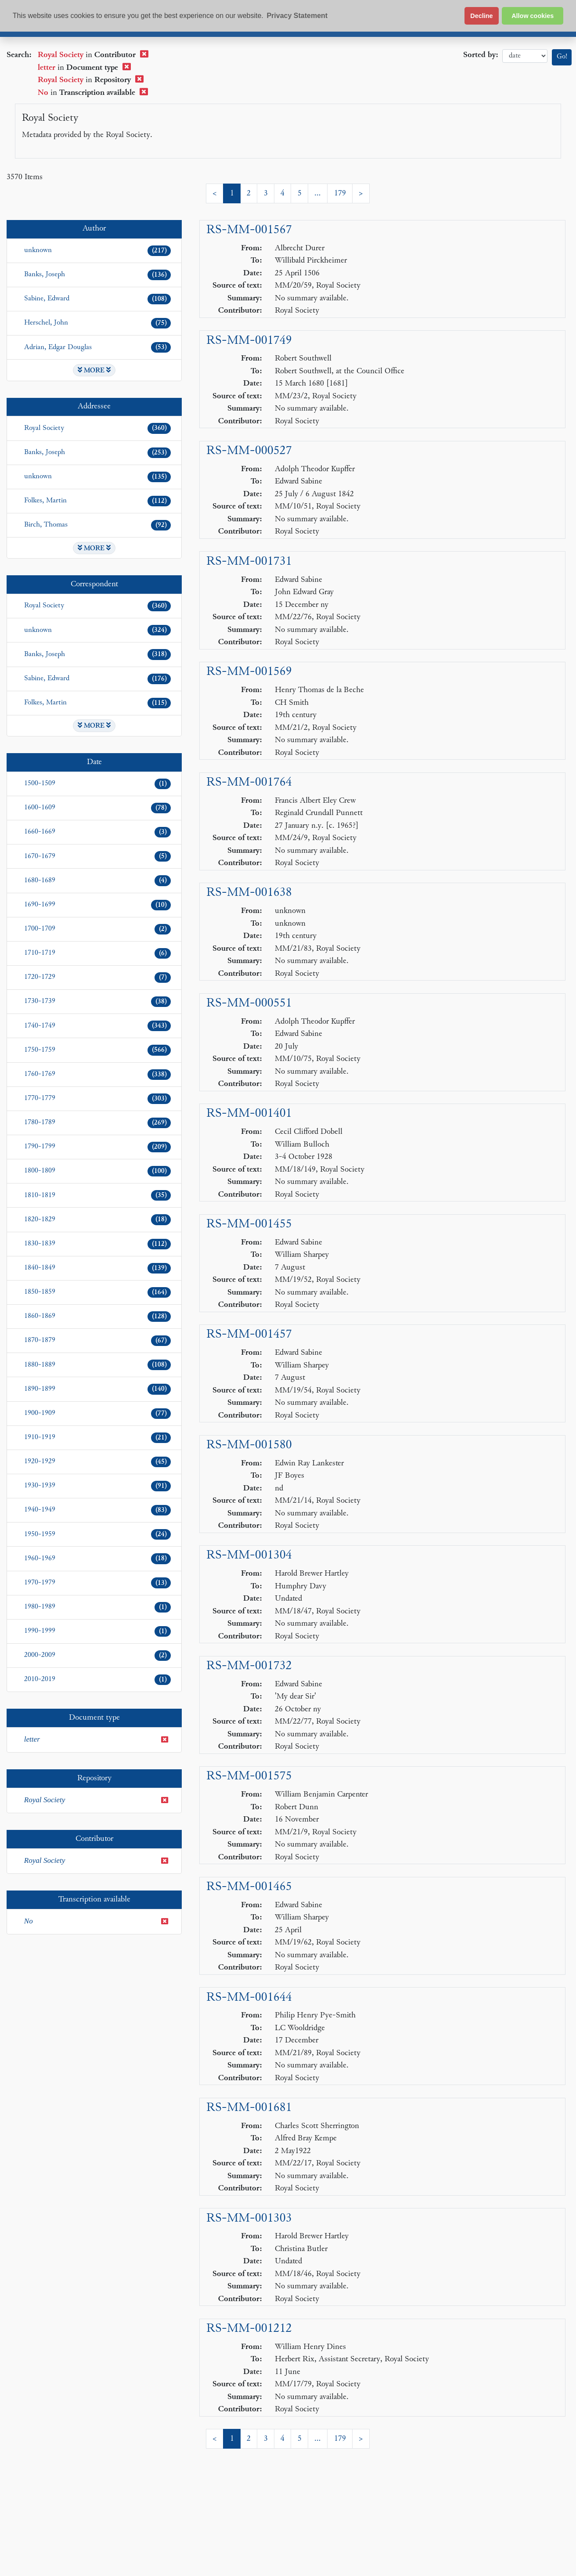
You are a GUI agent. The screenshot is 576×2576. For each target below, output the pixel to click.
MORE (94, 370)
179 (340, 193)
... (317, 193)
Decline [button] (481, 15)
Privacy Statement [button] (297, 15)
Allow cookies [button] (532, 15)
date (524, 56)
